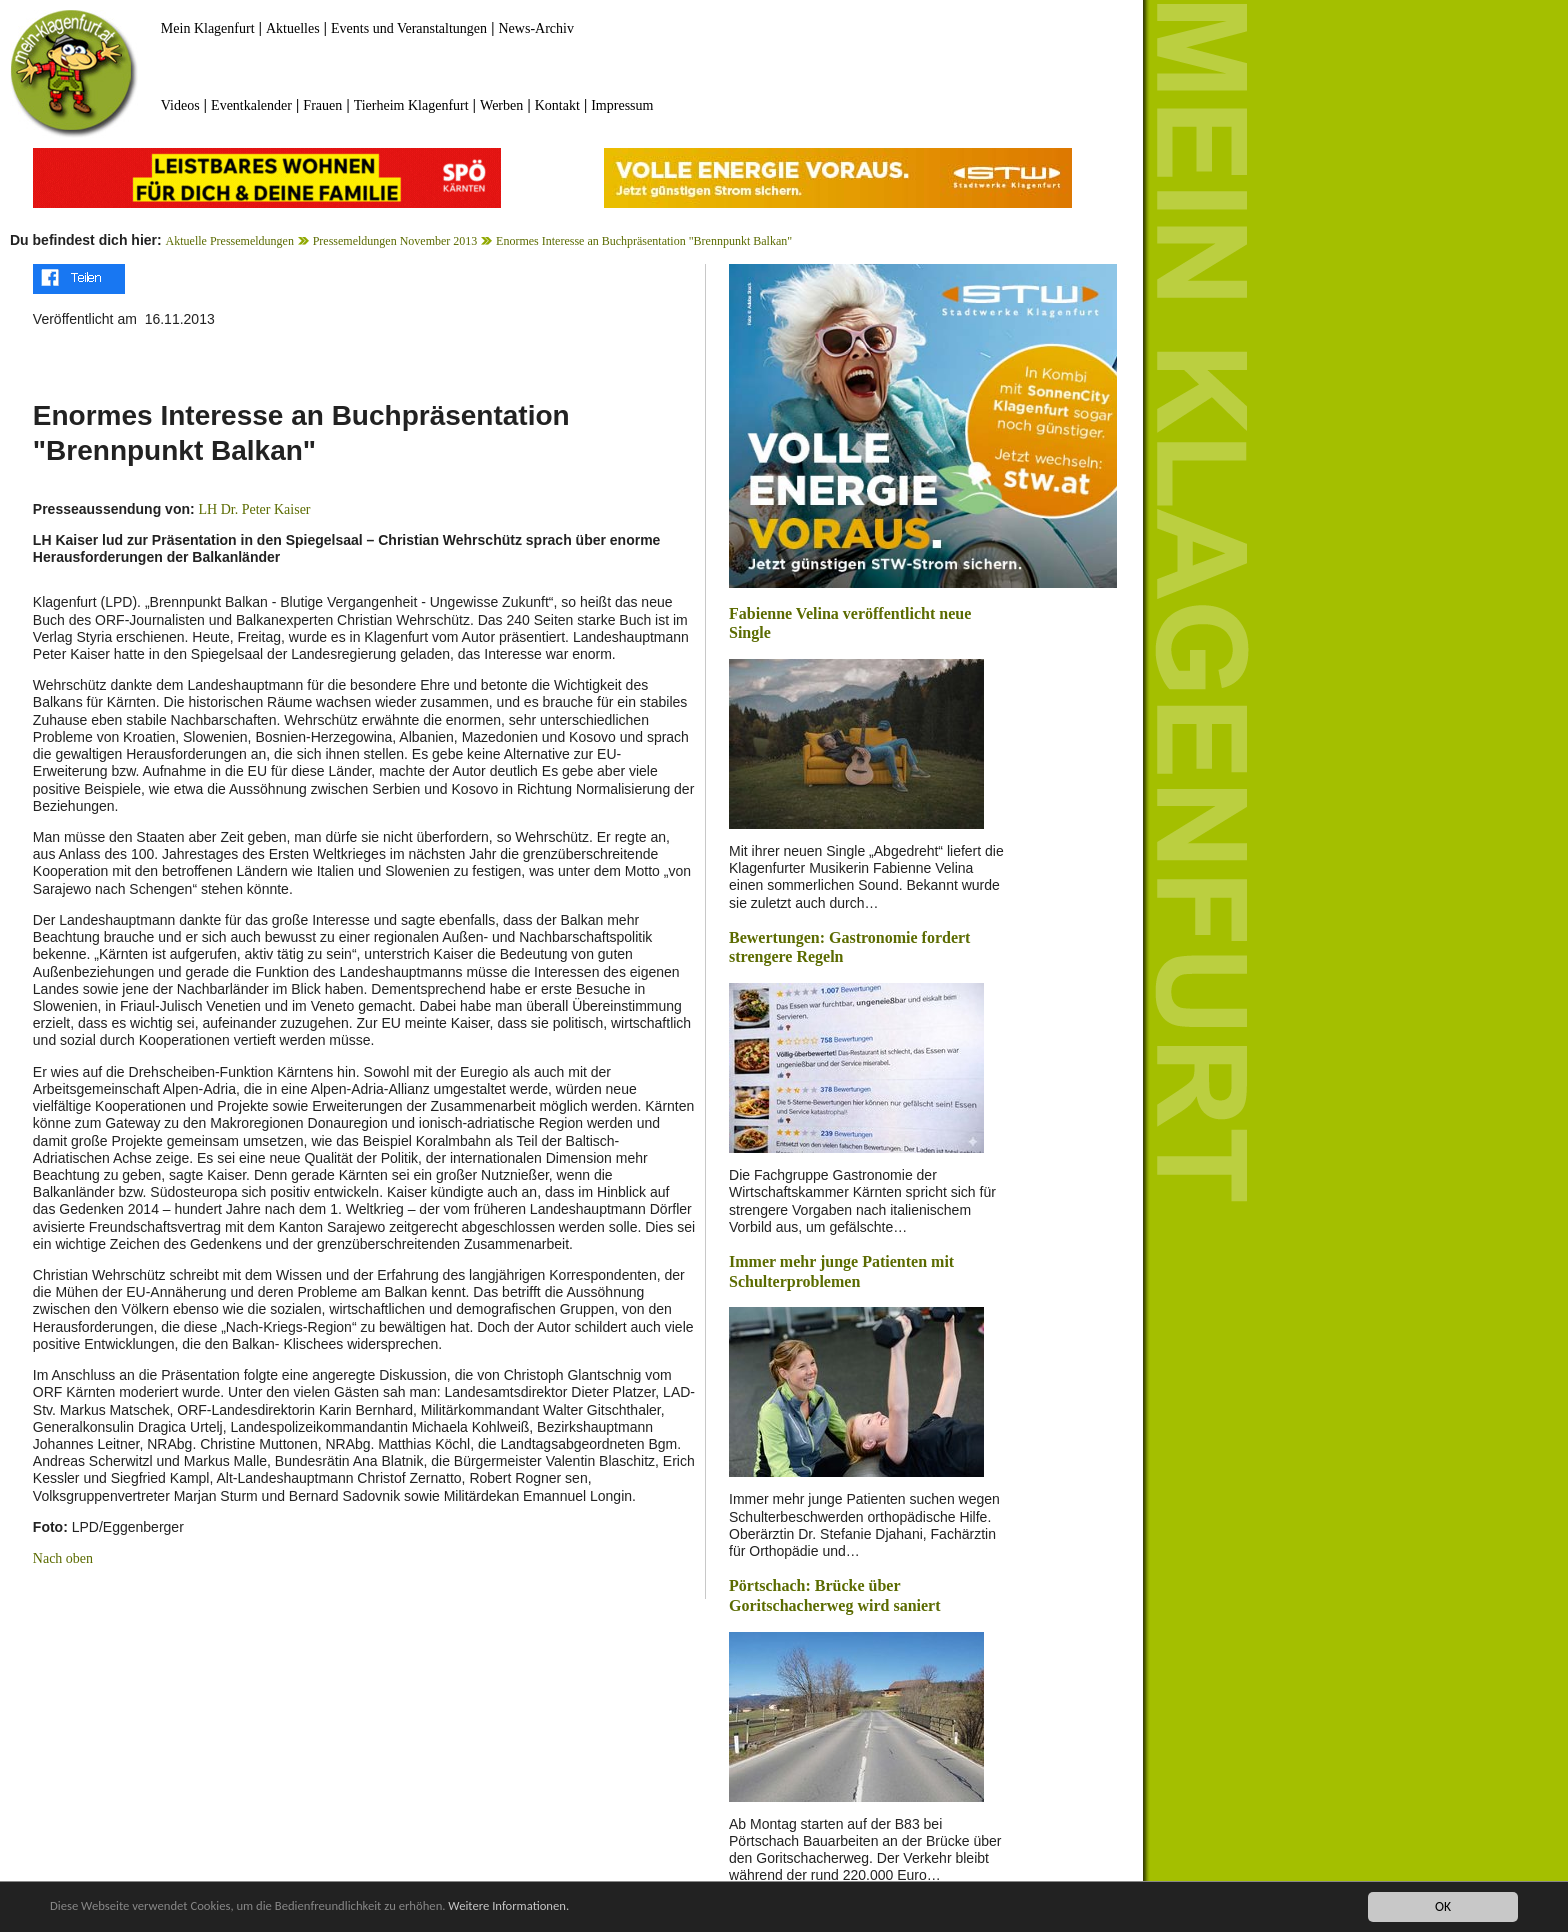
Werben (501, 105)
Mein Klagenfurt (208, 28)
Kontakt (557, 105)
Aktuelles (293, 28)
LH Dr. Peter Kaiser (255, 509)
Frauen (322, 105)
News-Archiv (536, 28)
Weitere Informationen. (543, 1906)
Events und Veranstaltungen (409, 28)
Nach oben (63, 1558)
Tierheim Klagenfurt (411, 105)
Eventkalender (251, 105)
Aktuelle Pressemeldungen (230, 241)
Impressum (622, 105)
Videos (180, 105)
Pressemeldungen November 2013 (395, 241)
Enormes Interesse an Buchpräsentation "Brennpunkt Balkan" (644, 241)
